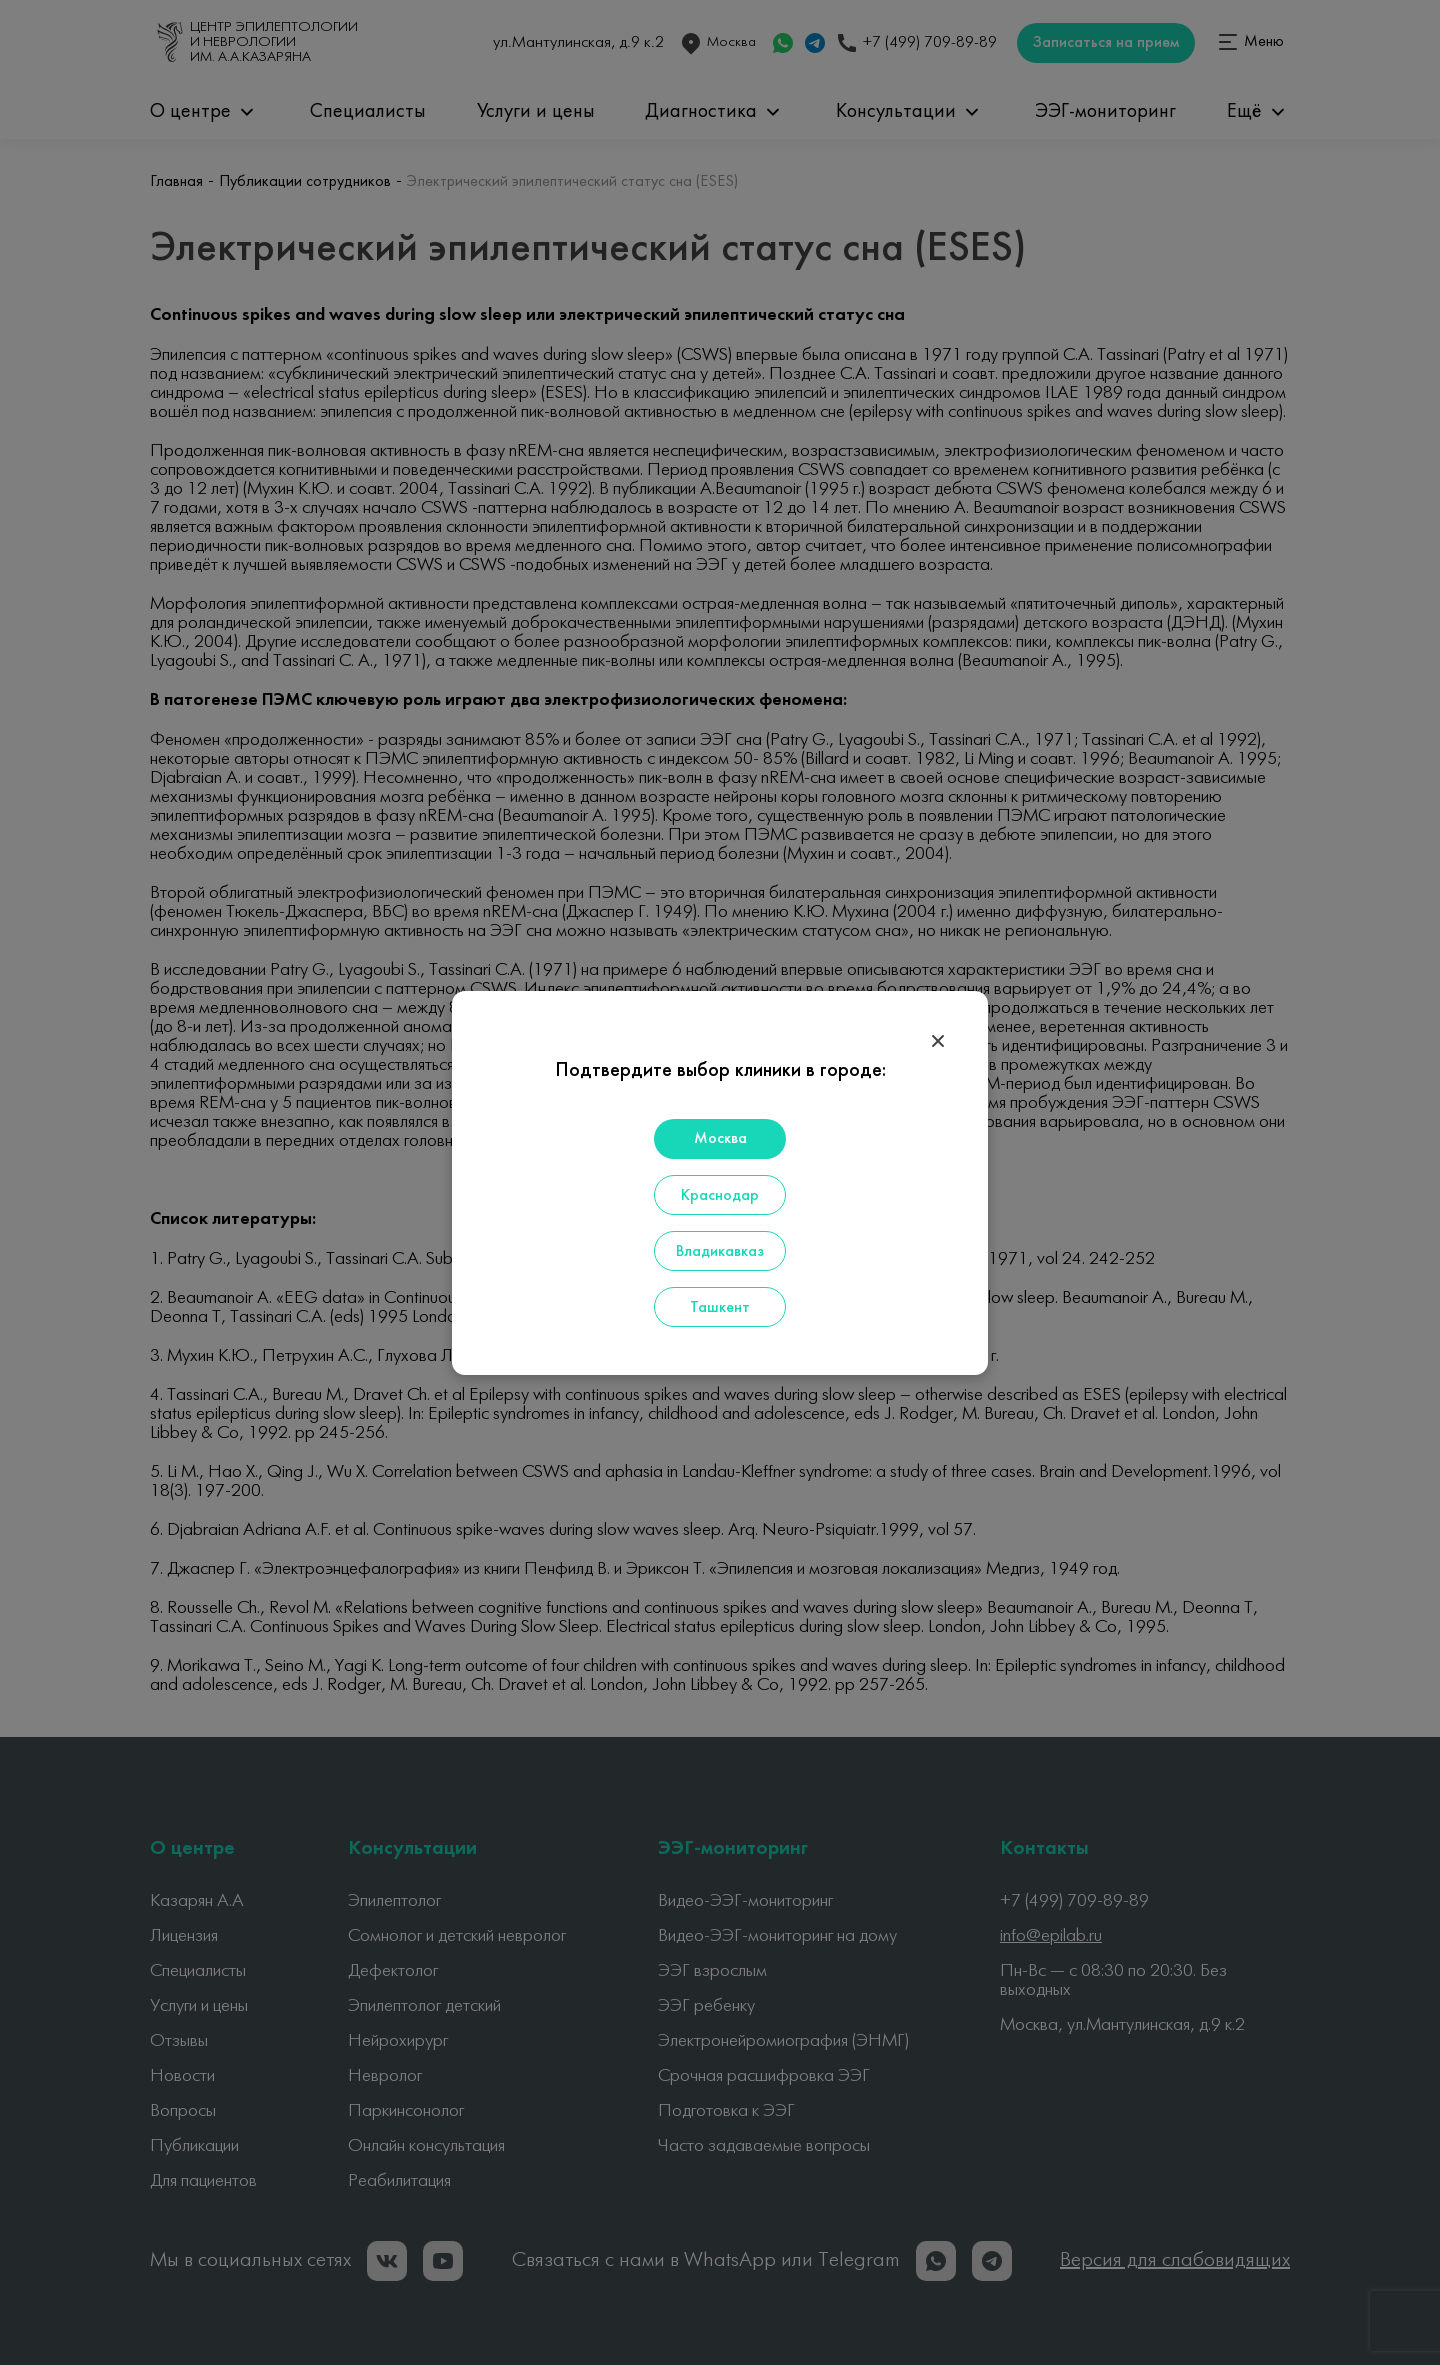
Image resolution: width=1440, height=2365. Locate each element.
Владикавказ (720, 1252)
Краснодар (720, 1196)
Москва (720, 1139)
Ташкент (720, 1308)
